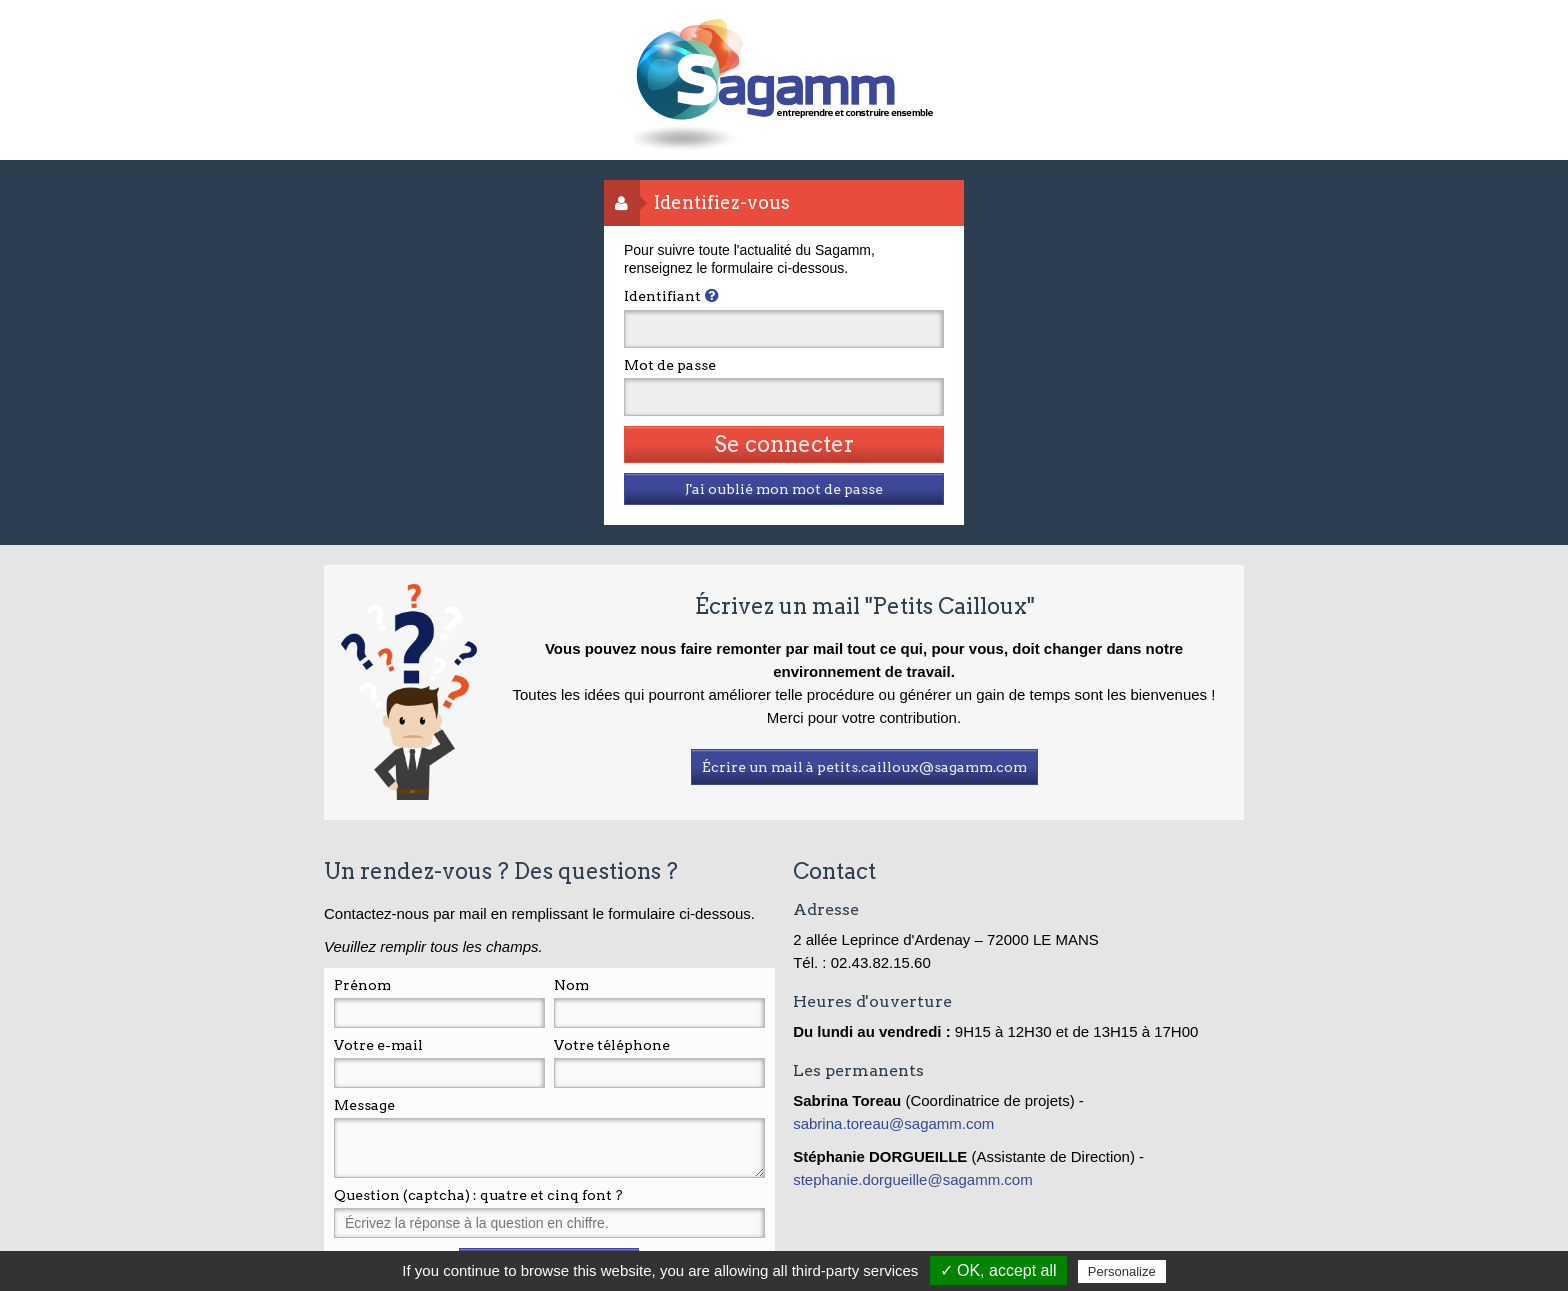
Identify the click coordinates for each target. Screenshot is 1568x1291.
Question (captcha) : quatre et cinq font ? (478, 1195)
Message (364, 1105)
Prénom (362, 985)
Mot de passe (670, 365)
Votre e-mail (378, 1045)
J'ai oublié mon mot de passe (784, 489)
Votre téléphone (612, 1045)
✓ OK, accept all (998, 1270)
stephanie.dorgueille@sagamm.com (913, 1179)
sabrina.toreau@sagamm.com (895, 1123)
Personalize (1122, 1271)
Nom (571, 985)
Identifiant (662, 296)
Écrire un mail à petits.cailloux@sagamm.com (864, 767)
